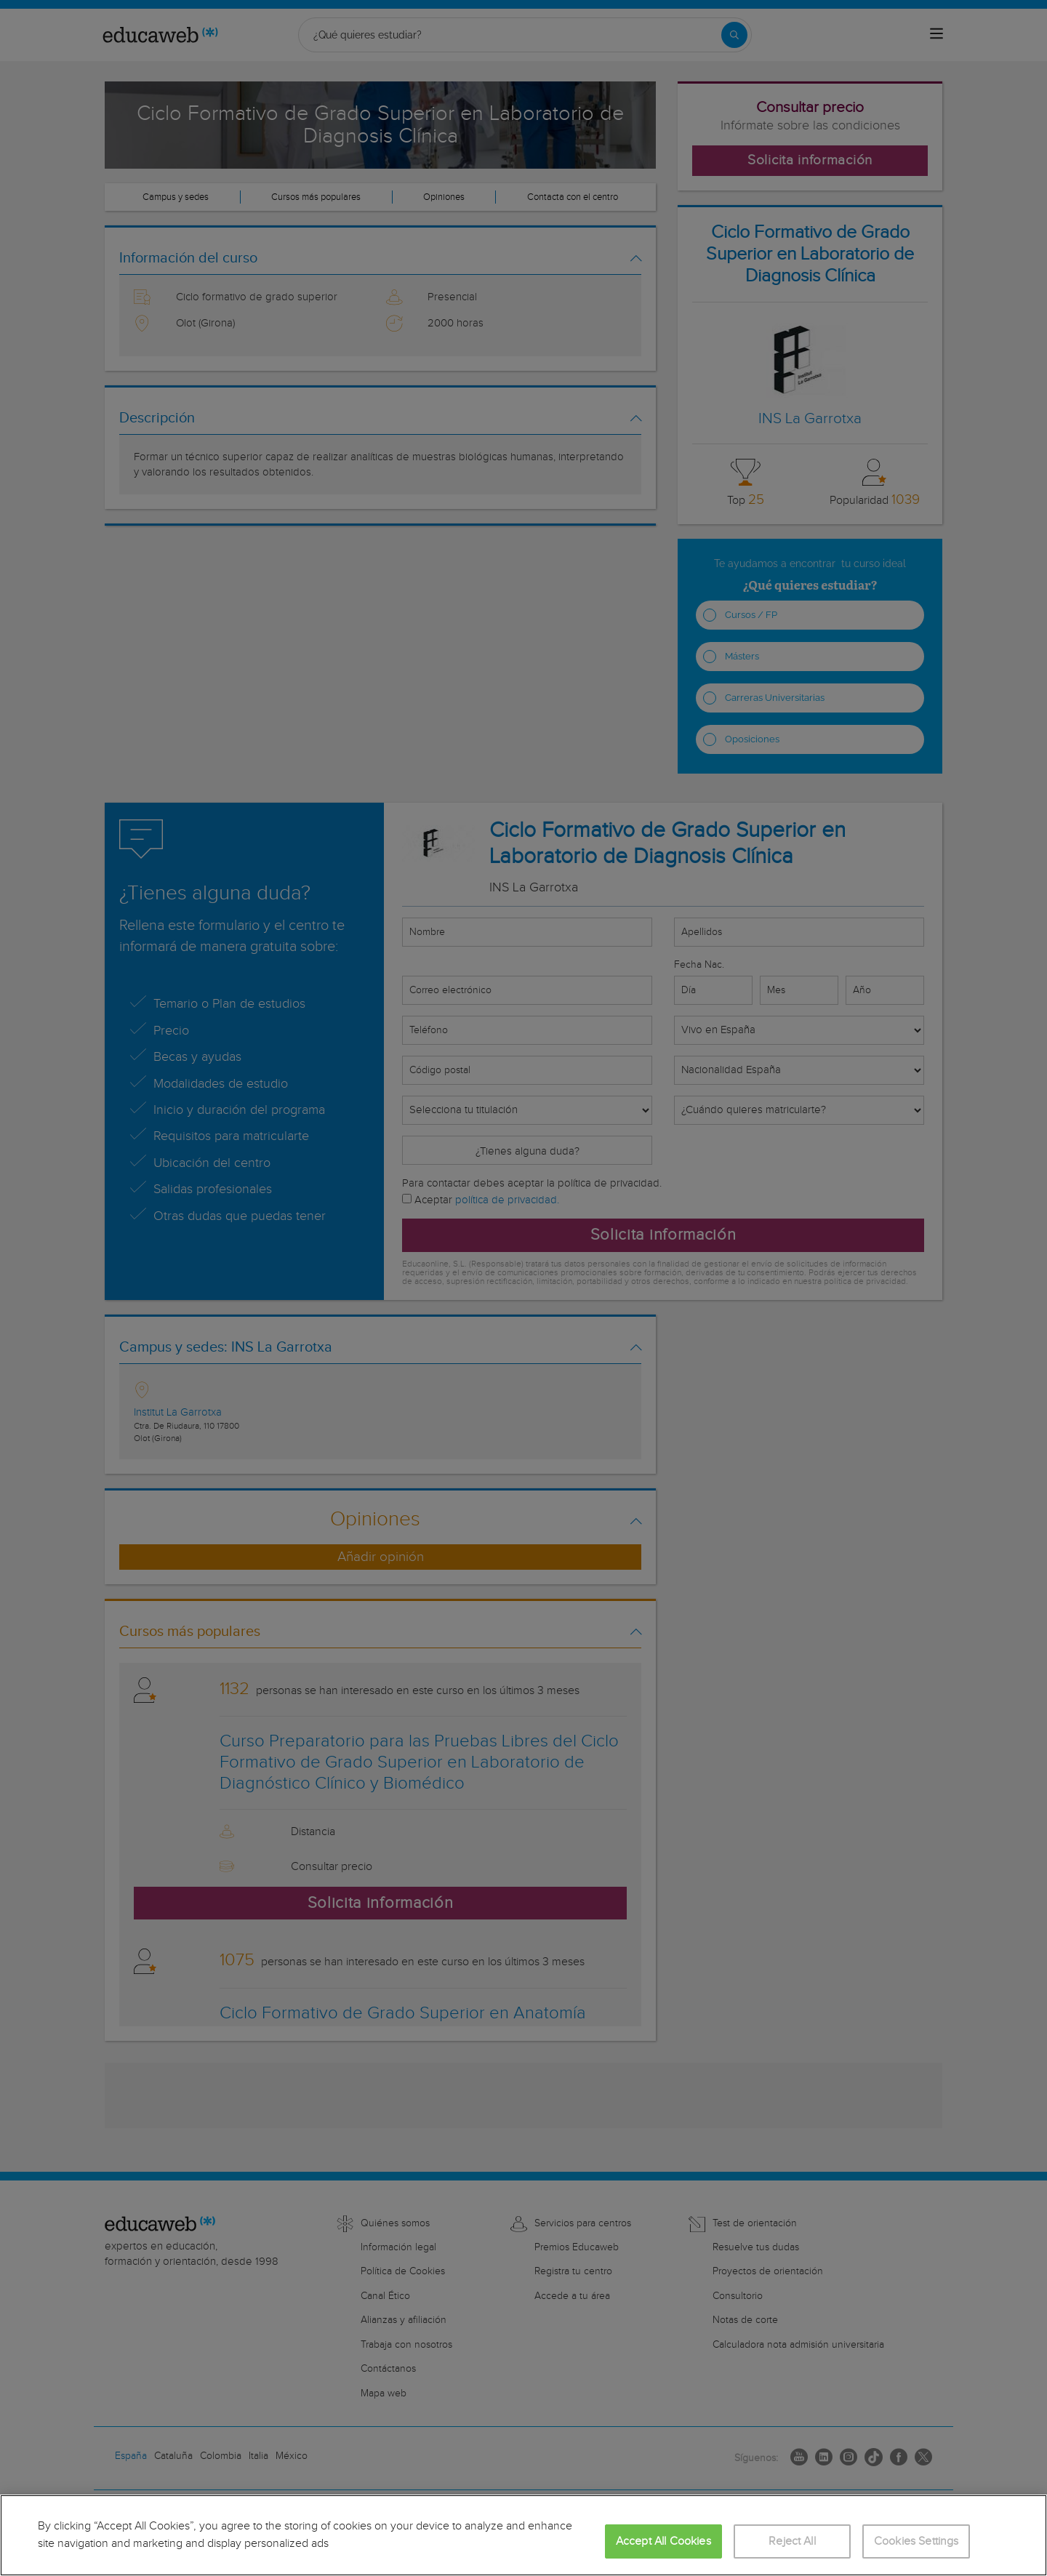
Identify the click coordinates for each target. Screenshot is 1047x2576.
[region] (523, 2535)
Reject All (792, 2541)
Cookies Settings (916, 2541)
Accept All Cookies (663, 2541)
